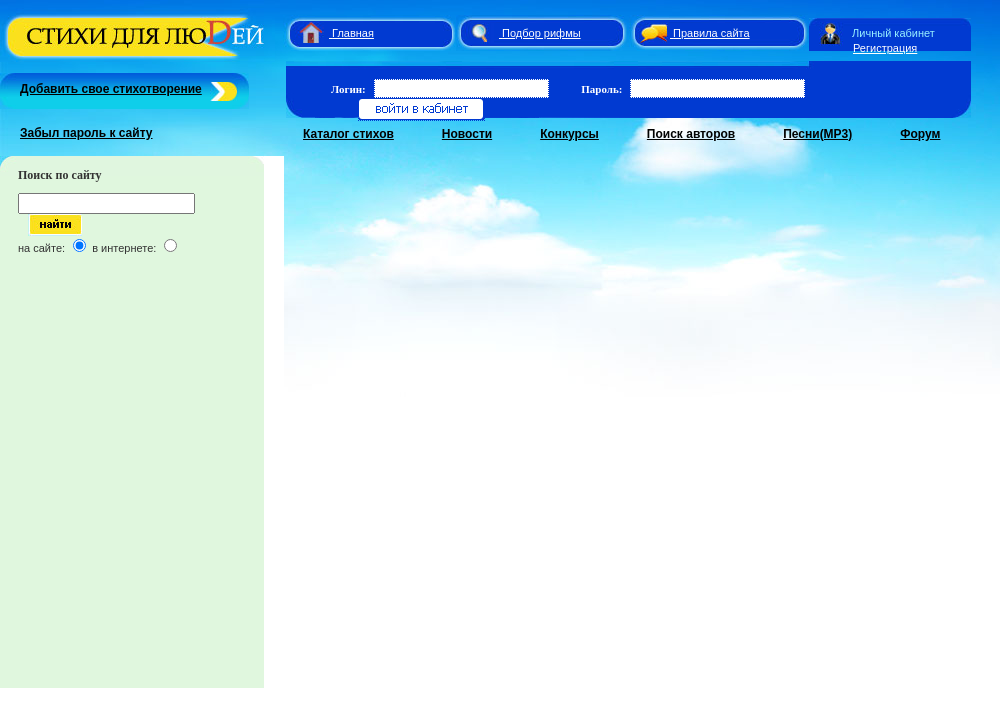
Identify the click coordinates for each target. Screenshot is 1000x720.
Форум (920, 134)
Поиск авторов (691, 134)
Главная (353, 33)
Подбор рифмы (541, 33)
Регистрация (885, 48)
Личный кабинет (893, 33)
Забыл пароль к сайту (86, 133)
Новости (467, 134)
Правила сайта (711, 33)
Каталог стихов (348, 134)
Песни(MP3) (817, 134)
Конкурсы (569, 134)
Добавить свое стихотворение (111, 89)
